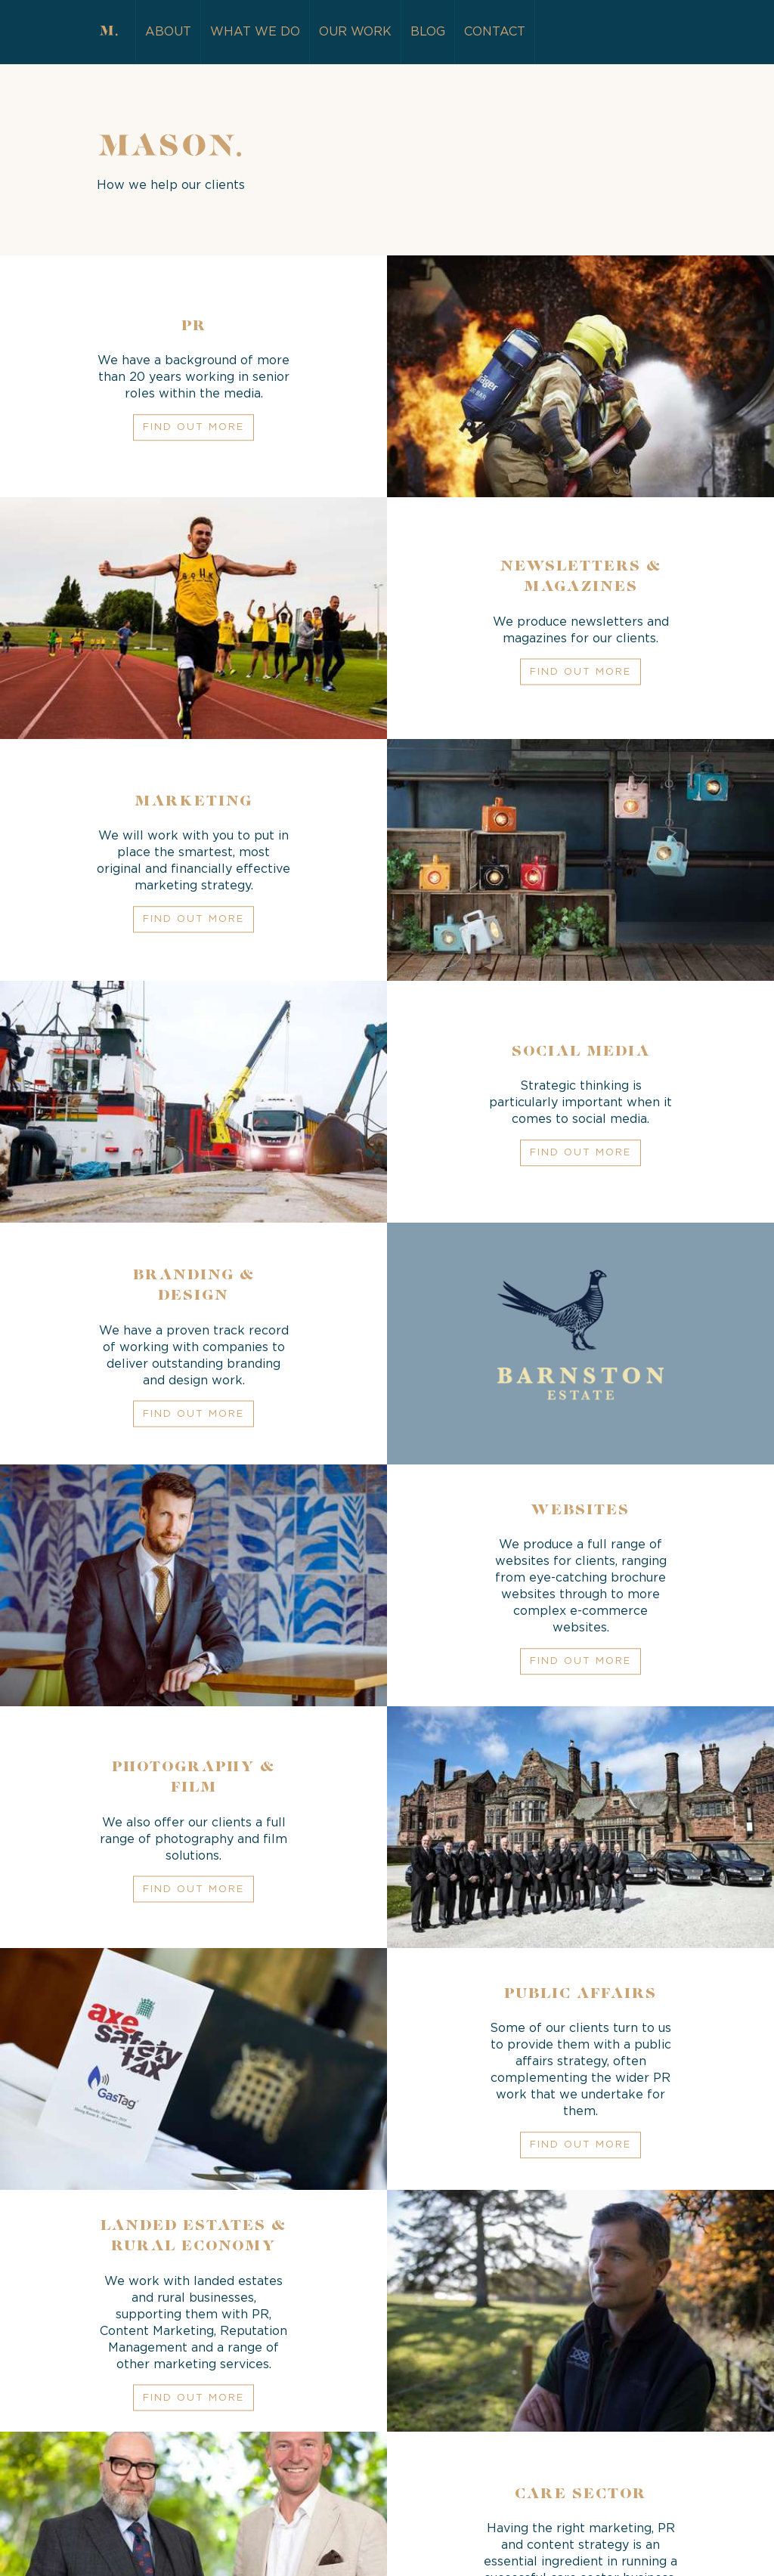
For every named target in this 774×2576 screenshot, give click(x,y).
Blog (427, 32)
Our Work (355, 32)
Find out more (193, 428)
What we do (255, 32)
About (168, 32)
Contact (494, 32)
